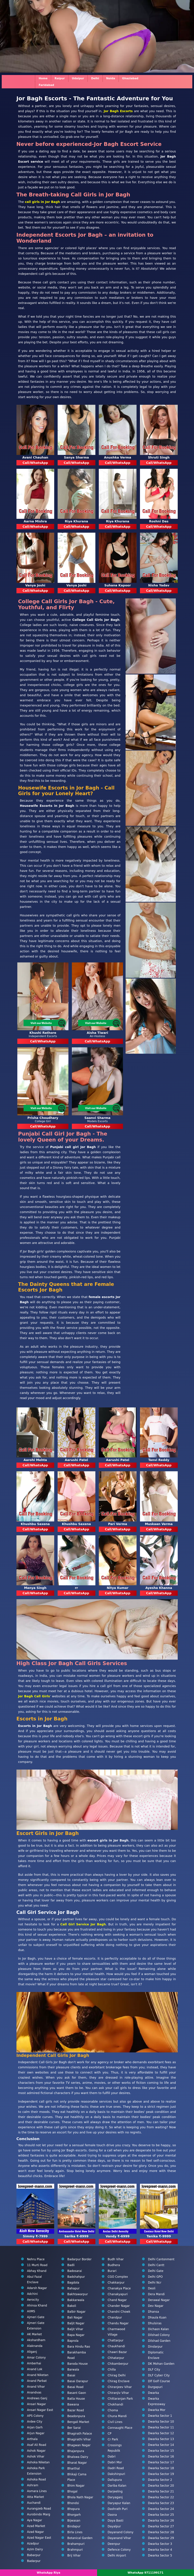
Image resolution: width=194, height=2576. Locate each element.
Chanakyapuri (118, 2294)
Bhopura (73, 2509)
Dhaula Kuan (157, 2317)
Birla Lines (75, 2532)
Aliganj (32, 2351)
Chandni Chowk (119, 2311)
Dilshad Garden (159, 2340)
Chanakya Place (119, 2288)
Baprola (73, 2340)
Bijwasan (73, 2520)
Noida (110, 78)
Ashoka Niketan (38, 2462)
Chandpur (115, 2317)
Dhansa (153, 2311)
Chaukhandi (116, 2346)
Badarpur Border (79, 2259)
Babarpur (34, 2555)
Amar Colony (36, 2357)
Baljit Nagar (76, 2323)
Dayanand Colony (120, 2532)
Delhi (95, 78)
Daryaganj (115, 2497)
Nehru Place (36, 2259)
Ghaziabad (130, 78)
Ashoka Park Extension (36, 2470)
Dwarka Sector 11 (161, 2427)
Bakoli (71, 2306)
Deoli (151, 2288)
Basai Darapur (77, 2381)
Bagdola (73, 2282)
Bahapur (73, 2288)
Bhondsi (73, 2503)
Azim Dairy (35, 2549)
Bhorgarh (74, 2514)
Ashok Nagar (36, 2450)
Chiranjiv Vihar (118, 2393)
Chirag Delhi (117, 2375)
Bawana (73, 2404)
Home (43, 78)
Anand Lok (34, 2369)
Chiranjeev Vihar (120, 2387)
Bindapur (74, 2526)
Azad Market (36, 2526)
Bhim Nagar (76, 2485)
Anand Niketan (38, 2375)
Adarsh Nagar (37, 2288)
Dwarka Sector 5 (160, 2555)
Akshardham (36, 2340)
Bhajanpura (75, 2451)
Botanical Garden (80, 2538)
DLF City (154, 2369)
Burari (112, 2271)
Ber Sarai (74, 2427)
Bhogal (72, 2491)
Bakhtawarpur (77, 2294)
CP (109, 2433)
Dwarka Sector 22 (161, 2497)
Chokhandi (115, 2404)
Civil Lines (115, 2422)
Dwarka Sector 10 (161, 2421)
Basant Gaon (76, 2393)
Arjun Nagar (36, 2433)
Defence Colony (119, 2549)
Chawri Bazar (117, 2352)
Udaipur (78, 78)
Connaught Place (120, 2427)
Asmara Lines (37, 2491)
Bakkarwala (75, 2300)
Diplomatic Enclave (156, 2355)
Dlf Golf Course (159, 2381)
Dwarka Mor (157, 2410)
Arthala (32, 2439)
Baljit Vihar (75, 2329)
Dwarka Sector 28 (161, 2532)
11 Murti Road (37, 2265)
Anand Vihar (36, 2386)
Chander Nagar (119, 2306)
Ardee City (34, 2421)
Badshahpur (76, 2276)
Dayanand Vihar (119, 2538)
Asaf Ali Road (36, 2445)
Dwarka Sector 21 (161, 2491)
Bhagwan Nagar (79, 2445)
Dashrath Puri (118, 2509)
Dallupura (115, 2479)
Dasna (112, 2514)
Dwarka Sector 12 (161, 2433)
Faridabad (46, 85)
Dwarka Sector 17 (161, 2462)
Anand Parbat (37, 2381)
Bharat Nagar (77, 2462)
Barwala (73, 2369)
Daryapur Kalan (119, 2503)
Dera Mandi (156, 2294)
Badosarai (74, 2271)
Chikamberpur (118, 2363)
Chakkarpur (116, 2282)
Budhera (114, 2265)
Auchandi (34, 2502)
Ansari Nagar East (40, 2410)
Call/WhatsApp (35, 463)
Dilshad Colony (159, 2335)
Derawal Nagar (159, 2300)
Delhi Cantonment (161, 2259)
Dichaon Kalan (158, 2329)
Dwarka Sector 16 (161, 2456)
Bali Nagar (75, 2317)
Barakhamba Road (76, 2355)
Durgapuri (155, 2387)
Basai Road (75, 2387)
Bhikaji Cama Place (76, 2477)
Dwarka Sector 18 (161, 2468)
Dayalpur (114, 2526)
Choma (113, 2410)
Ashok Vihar (35, 2456)
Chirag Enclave (119, 2381)
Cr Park (113, 2439)
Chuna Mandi (117, 2416)
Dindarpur (155, 2346)
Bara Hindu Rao (78, 2346)
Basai (71, 2375)
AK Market (34, 2334)
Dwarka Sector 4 (160, 2549)
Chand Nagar (117, 2300)
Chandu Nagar (118, 2323)
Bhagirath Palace (79, 2433)
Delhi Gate (155, 2271)
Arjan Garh (35, 2427)
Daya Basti (116, 2520)
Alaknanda (35, 2346)
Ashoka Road (36, 2479)
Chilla (112, 2369)
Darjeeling (115, 2491)
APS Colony (35, 2415)
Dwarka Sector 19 (161, 2474)
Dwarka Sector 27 (161, 2526)
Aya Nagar (34, 2520)
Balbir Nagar (76, 2311)
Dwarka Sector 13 (161, 2439)
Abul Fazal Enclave (34, 2279)
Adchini (32, 2294)
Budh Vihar (116, 2259)
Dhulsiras (155, 2323)
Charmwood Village (116, 2331)
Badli (71, 2265)
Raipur (60, 78)
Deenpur (114, 2544)
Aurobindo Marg (38, 2514)
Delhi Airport (117, 2555)
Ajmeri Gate (35, 2317)
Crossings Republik (115, 2447)
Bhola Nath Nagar (80, 2497)
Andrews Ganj (37, 2398)
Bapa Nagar (76, 2335)
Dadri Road (116, 2468)
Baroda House (77, 2363)
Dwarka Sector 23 (161, 2503)
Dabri (112, 2456)
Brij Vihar (74, 2555)
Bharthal (73, 2468)
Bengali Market (78, 2422)
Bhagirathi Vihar (79, 2439)
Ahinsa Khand (37, 2305)
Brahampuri (76, 2544)
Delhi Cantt (156, 2265)
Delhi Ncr (154, 2282)
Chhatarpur (116, 2358)
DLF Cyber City (159, 2375)
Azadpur (33, 2543)
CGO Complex (118, 2276)
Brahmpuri (75, 2549)
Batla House (76, 2398)
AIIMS (31, 2311)
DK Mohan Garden (161, 2363)
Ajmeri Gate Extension (35, 2325)
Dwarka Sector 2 (160, 2479)
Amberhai (34, 2363)
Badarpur (34, 2561)
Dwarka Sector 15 (161, 2450)
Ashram (32, 2485)
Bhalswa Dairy (77, 2457)
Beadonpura (76, 2416)
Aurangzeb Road (39, 2508)
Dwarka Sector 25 (161, 2514)
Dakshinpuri (116, 2474)
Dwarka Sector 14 (161, 2445)
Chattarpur (116, 2340)
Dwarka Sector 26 (161, 2520)
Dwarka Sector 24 (161, 2509)
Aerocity (33, 2299)
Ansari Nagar (36, 2404)
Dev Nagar (155, 2306)
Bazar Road (75, 2410)
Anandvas (34, 2392)
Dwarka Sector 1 (160, 2415)
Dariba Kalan (117, 2485)
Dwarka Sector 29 (161, 2538)
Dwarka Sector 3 (160, 2544)
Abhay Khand (36, 2271)
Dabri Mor (115, 2462)
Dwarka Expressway (156, 2401)
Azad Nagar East (39, 2537)
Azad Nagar (35, 2532)
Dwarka (153, 2393)
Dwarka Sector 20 (161, 2485)
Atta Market (35, 2497)
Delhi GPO (155, 2276)
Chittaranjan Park (120, 2398)
